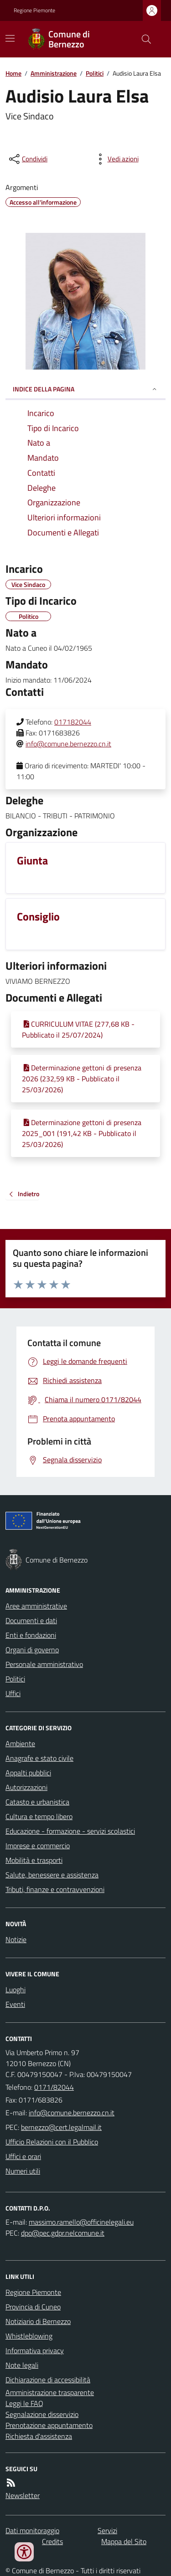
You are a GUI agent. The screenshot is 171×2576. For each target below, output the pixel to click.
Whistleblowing (28, 2335)
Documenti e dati (31, 1620)
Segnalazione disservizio (41, 2414)
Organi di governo (32, 1649)
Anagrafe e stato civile (39, 1758)
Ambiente (20, 1743)
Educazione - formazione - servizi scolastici (70, 1830)
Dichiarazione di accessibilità (47, 2379)
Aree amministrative (36, 1605)
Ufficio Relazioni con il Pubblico (51, 2141)
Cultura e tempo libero (39, 1816)
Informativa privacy (34, 2350)
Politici (95, 73)
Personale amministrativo (44, 1664)
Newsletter (22, 2495)
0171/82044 (54, 2087)
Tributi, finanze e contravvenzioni (54, 1889)
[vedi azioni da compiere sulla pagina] (115, 159)
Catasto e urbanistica (37, 1801)
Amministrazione (54, 73)
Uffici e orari (23, 2156)
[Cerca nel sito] (142, 39)
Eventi (15, 2004)
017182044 (72, 721)
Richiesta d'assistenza (38, 2436)
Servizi (107, 2530)
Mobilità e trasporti (33, 1860)
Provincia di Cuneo (33, 2306)
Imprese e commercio (37, 1845)
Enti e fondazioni (30, 1635)
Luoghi (15, 1989)
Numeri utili (22, 2170)
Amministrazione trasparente (49, 2392)
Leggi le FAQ (24, 2403)
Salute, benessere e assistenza (51, 1874)
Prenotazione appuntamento (49, 2425)
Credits (52, 2541)
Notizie (15, 1939)
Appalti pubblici (28, 1772)
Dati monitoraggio (32, 2530)
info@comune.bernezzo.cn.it (68, 743)
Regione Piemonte (34, 10)
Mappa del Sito (123, 2541)
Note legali (21, 2365)
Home (13, 73)
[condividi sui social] (27, 159)
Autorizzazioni (26, 1787)
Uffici (13, 1693)
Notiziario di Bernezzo (38, 2321)
